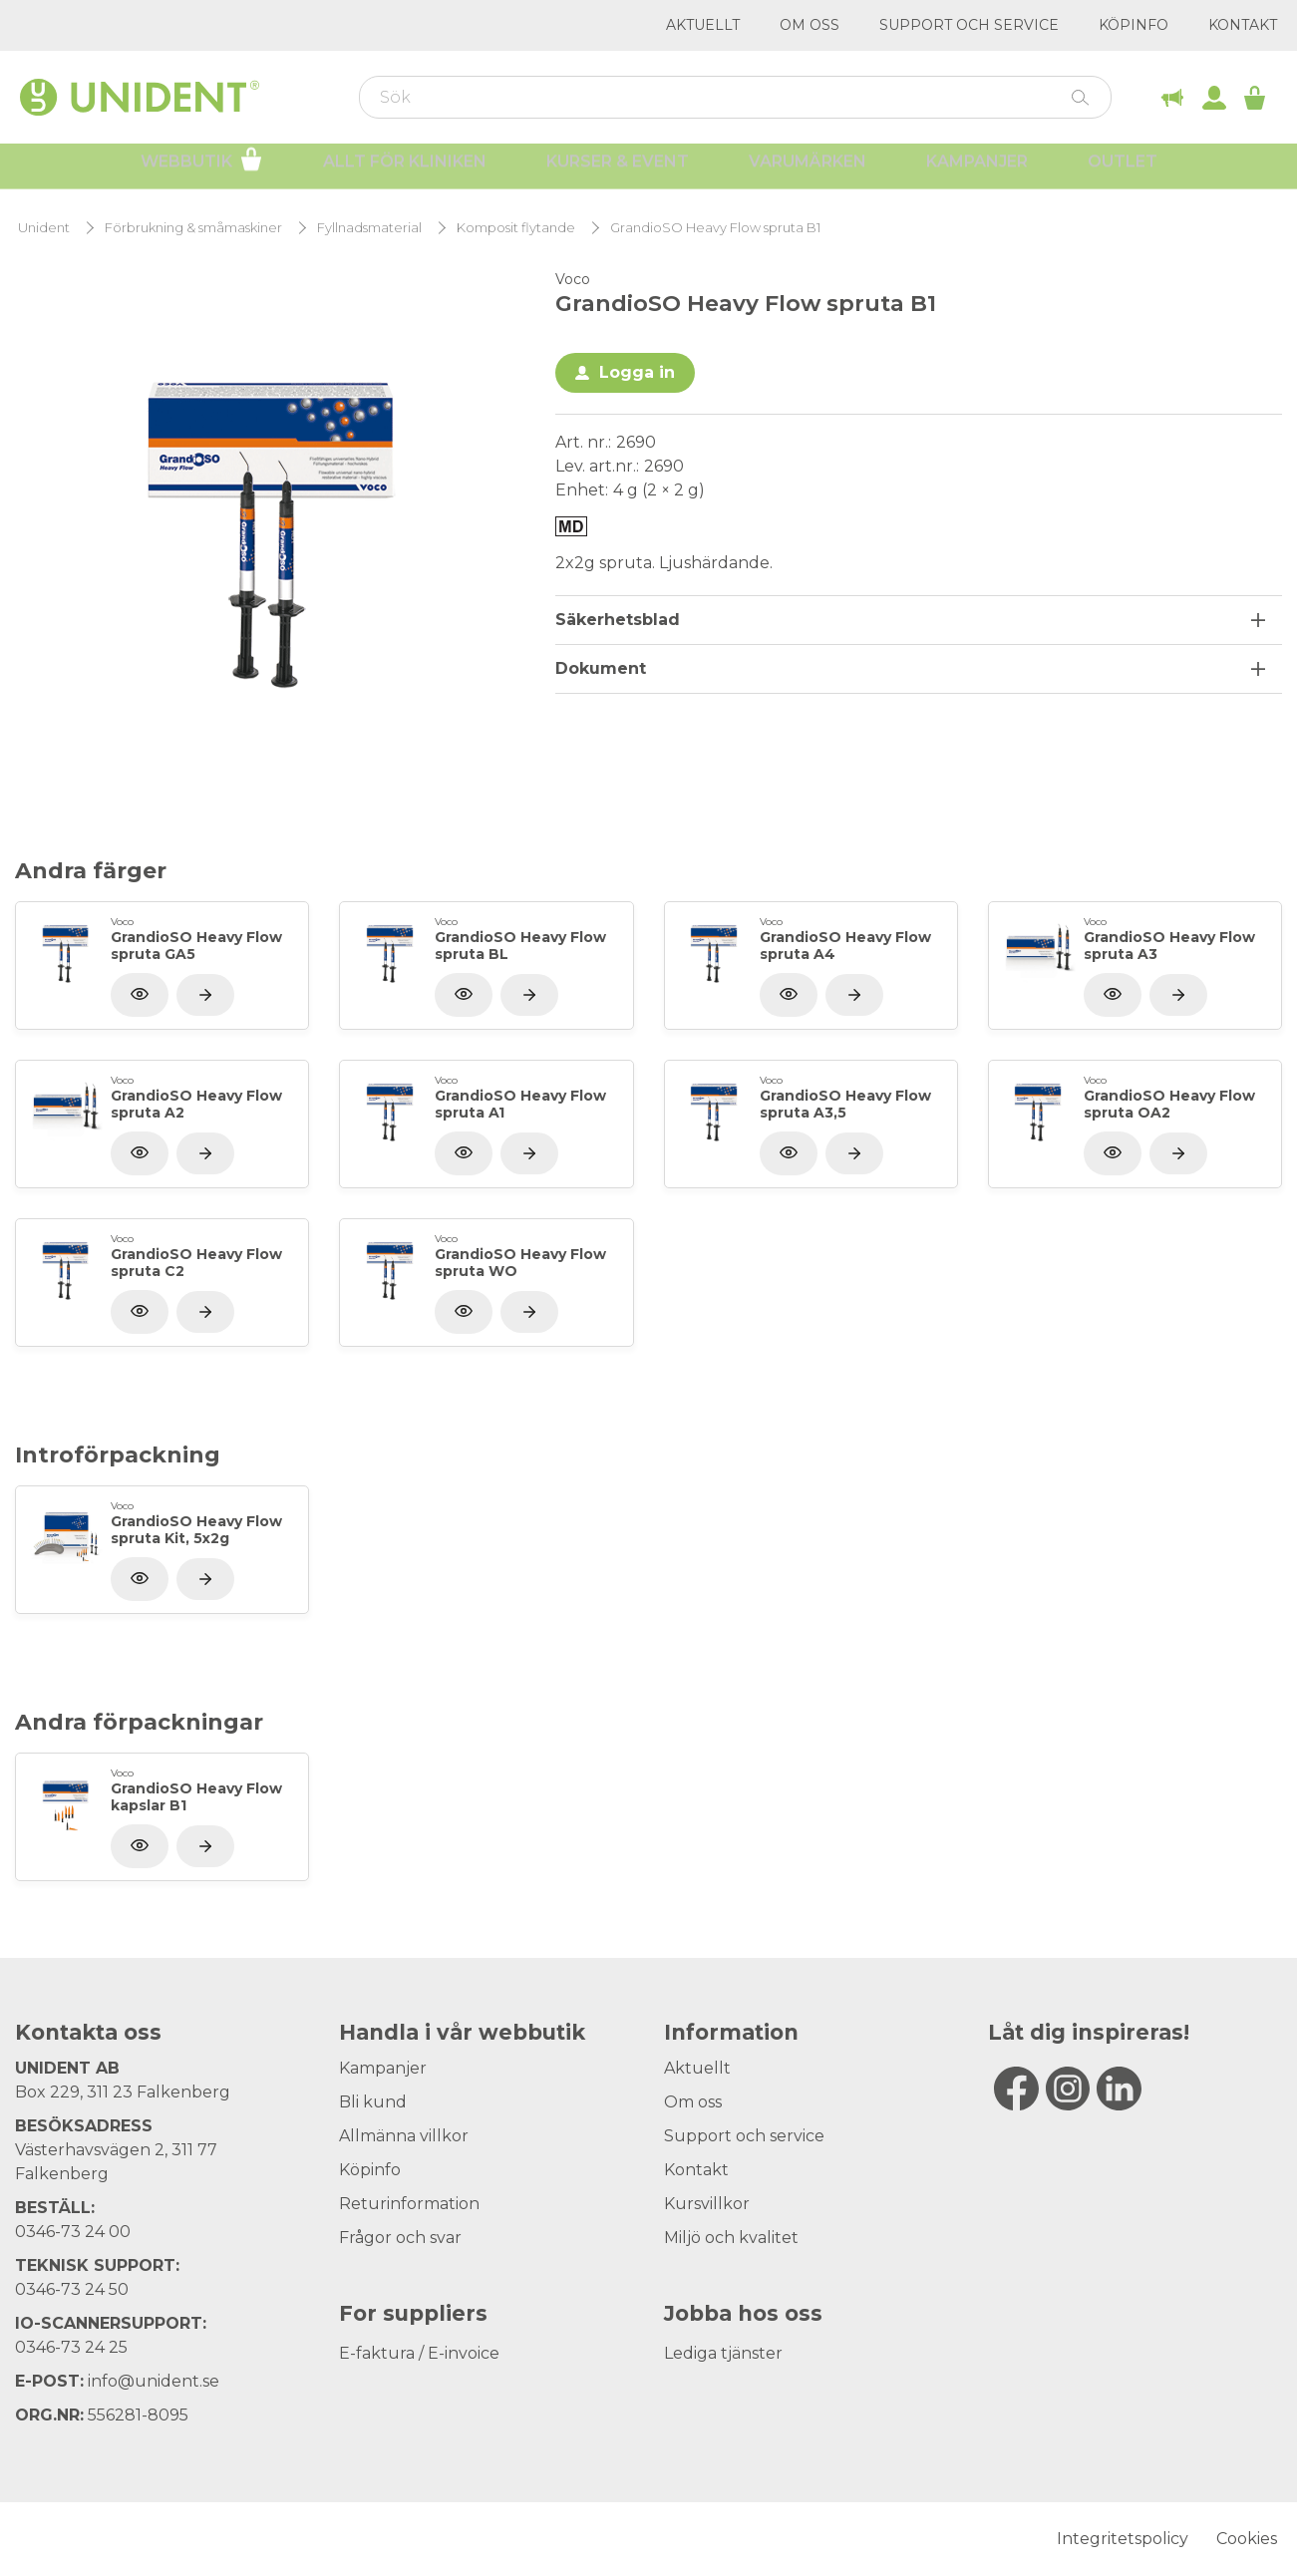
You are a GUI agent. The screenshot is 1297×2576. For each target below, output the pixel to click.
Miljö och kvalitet (731, 2237)
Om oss (809, 25)
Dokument (600, 668)
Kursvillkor (707, 2203)
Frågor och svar (400, 2237)
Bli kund (373, 2102)
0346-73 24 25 (71, 2347)
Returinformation (409, 2203)
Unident (44, 227)
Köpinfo (1133, 25)
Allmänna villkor (404, 2135)
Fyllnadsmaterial (369, 227)
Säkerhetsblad (617, 619)
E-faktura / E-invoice (419, 2353)
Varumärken (807, 170)
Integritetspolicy (1122, 2538)
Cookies (1246, 2538)
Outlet (1122, 170)
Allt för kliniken (404, 170)
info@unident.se (153, 2381)
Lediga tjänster (723, 2353)
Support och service (969, 25)
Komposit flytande (516, 227)
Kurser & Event (617, 170)
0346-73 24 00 (73, 2231)
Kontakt (1242, 25)
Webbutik (202, 167)
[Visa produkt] (205, 995)
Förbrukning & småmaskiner (193, 227)
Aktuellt (703, 25)
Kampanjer (977, 170)
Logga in (637, 372)
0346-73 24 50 (72, 2289)
